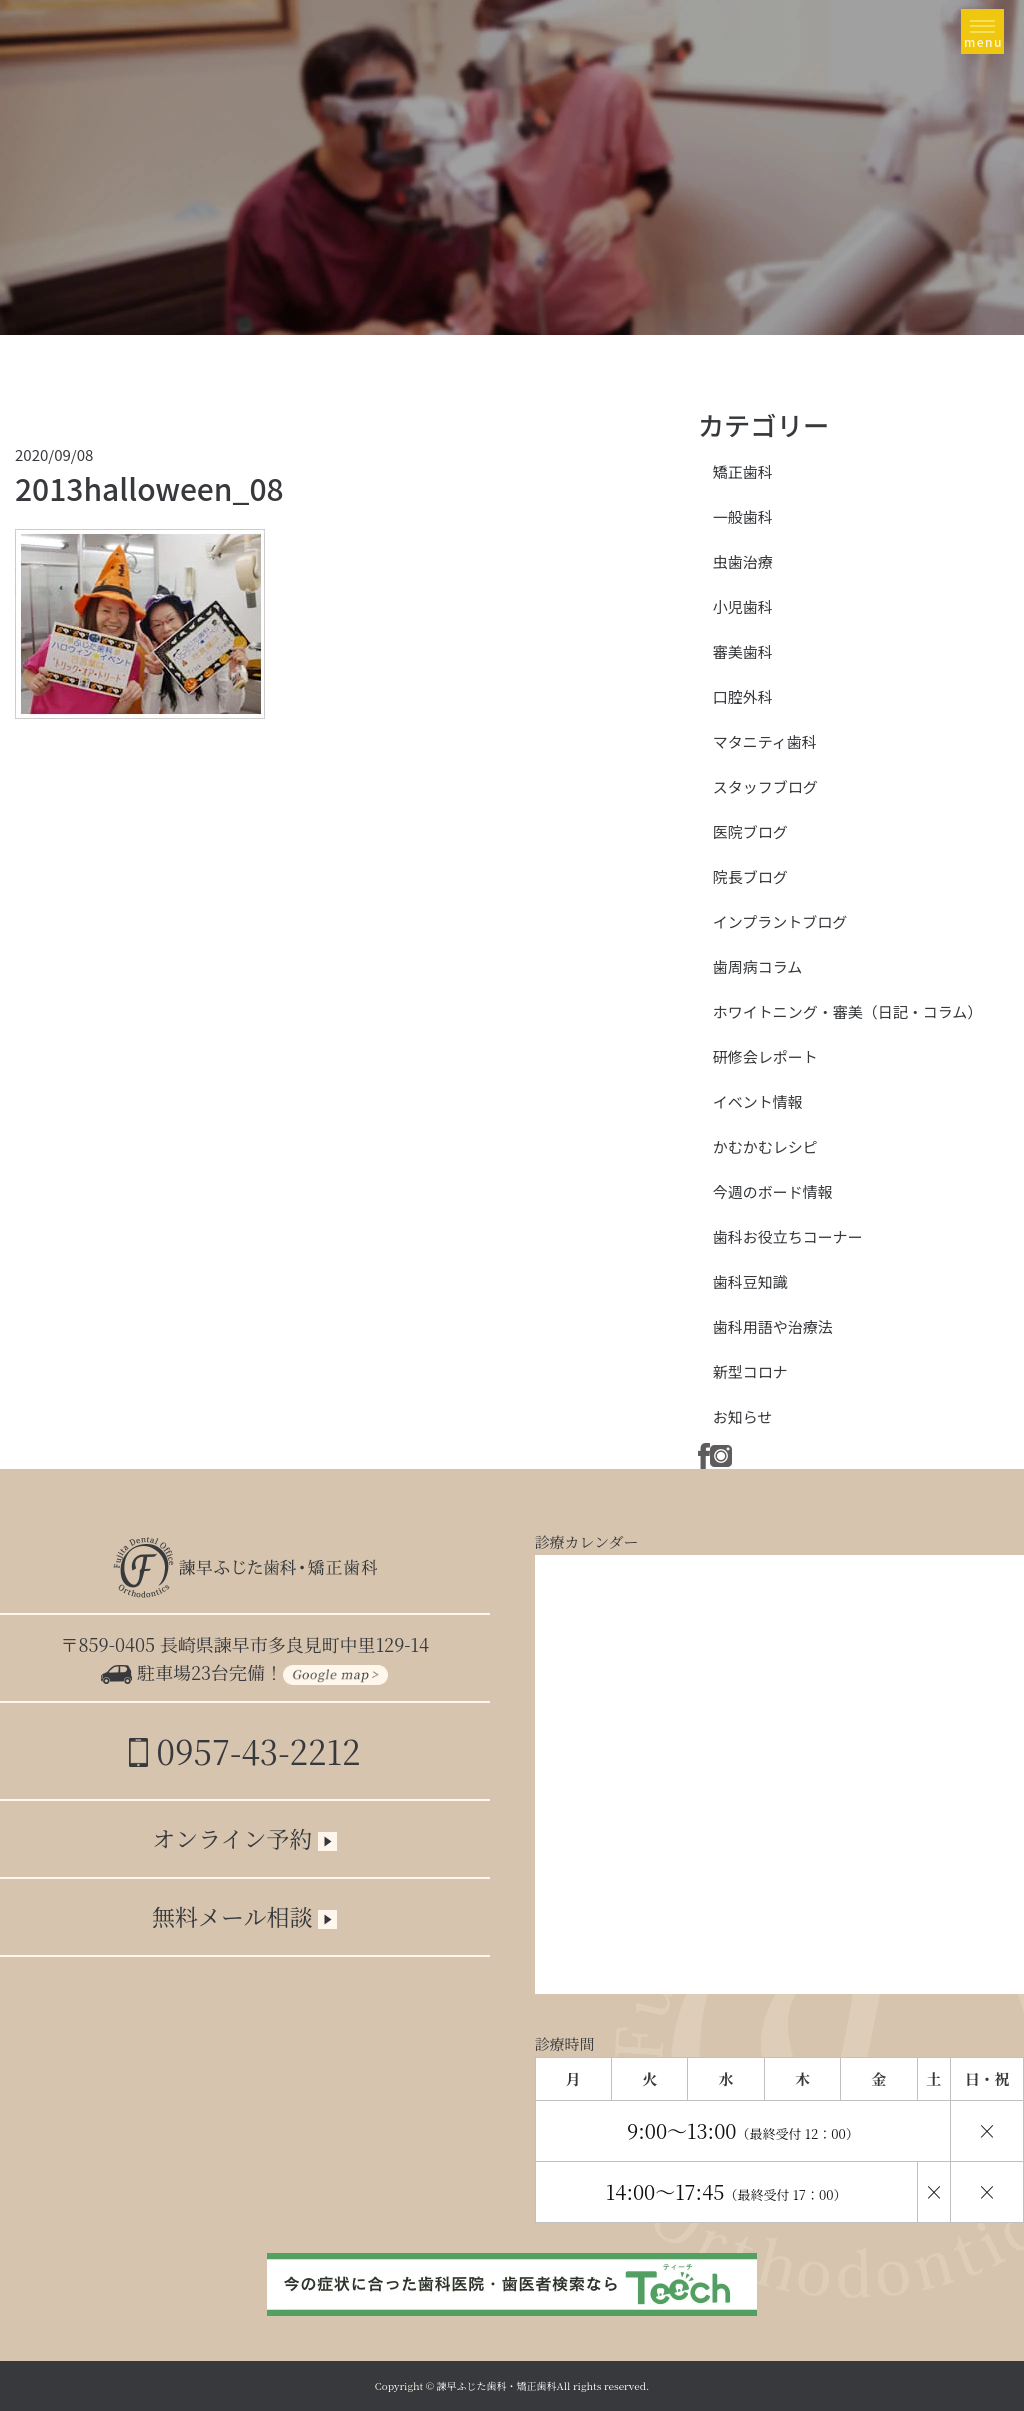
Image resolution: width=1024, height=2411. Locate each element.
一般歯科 (743, 516)
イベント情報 (758, 1101)
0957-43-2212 (244, 1750)
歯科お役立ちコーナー (788, 1236)
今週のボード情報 (773, 1191)
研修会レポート (765, 1056)
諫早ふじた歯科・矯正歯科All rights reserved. (543, 2385)
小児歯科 (743, 606)
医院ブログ (750, 831)
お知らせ (743, 1416)
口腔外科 (743, 696)
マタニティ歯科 (765, 741)
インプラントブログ (780, 921)
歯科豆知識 (750, 1281)
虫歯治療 (743, 561)
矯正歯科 (743, 471)
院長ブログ (750, 876)
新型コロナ (750, 1371)
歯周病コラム (758, 966)
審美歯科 (743, 651)
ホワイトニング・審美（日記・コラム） (848, 1011)
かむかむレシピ (765, 1146)
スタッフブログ (765, 786)
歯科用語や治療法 (773, 1326)
